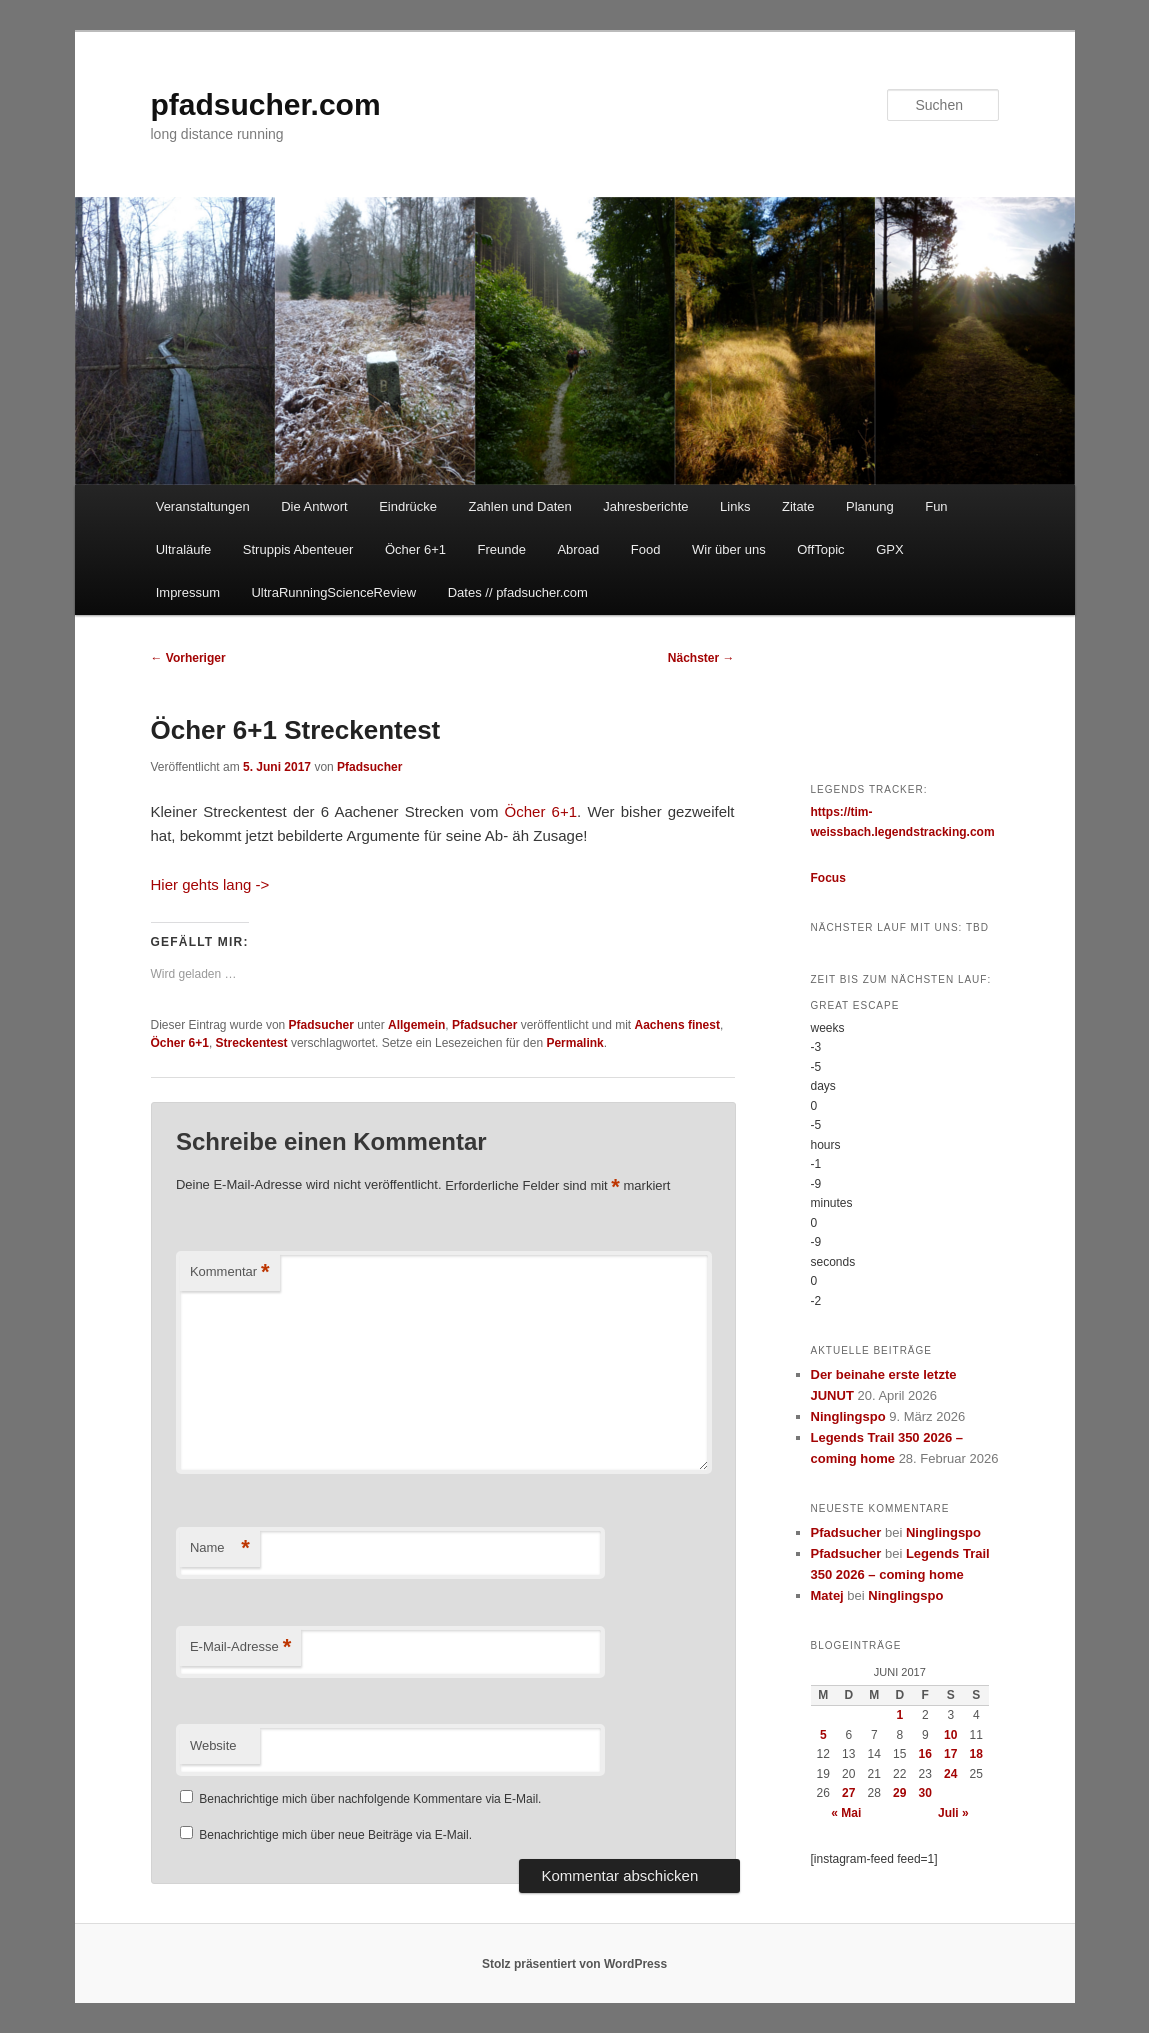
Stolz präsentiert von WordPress (574, 1964)
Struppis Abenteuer (298, 549)
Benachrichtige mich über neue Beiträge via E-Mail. (335, 1835)
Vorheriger (188, 658)
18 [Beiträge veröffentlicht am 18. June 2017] (976, 1754)
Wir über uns (729, 549)
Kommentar (230, 1272)
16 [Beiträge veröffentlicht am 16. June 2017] (925, 1754)
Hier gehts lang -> (210, 884)
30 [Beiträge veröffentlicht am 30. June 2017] (925, 1793)
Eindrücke (408, 506)
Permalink (574, 1043)
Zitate (798, 506)
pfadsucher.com (266, 104)
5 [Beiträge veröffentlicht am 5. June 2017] (823, 1735)
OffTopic (820, 549)
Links (735, 506)
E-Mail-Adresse (240, 1647)
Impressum (188, 592)
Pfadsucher (369, 767)
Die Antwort (314, 506)
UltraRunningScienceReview (333, 592)
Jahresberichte (645, 506)
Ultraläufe (184, 549)
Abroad (578, 549)
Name (220, 1548)
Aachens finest (677, 1025)
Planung (870, 506)
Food (646, 549)
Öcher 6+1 (415, 549)
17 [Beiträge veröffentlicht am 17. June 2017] (950, 1754)
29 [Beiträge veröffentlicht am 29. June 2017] (899, 1793)
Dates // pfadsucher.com (518, 592)
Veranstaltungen (203, 506)
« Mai (846, 1813)
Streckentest (252, 1043)
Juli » (953, 1813)
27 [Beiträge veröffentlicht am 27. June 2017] (848, 1793)
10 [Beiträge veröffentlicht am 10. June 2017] (950, 1735)
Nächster (701, 658)
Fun (936, 506)
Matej (827, 1595)
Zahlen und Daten (519, 506)
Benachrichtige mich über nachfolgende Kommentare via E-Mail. (370, 1799)
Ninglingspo (848, 1416)
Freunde (501, 549)
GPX (889, 549)
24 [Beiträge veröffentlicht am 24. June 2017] (950, 1774)
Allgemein (416, 1025)
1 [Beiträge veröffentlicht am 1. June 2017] (899, 1715)
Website (213, 1745)
